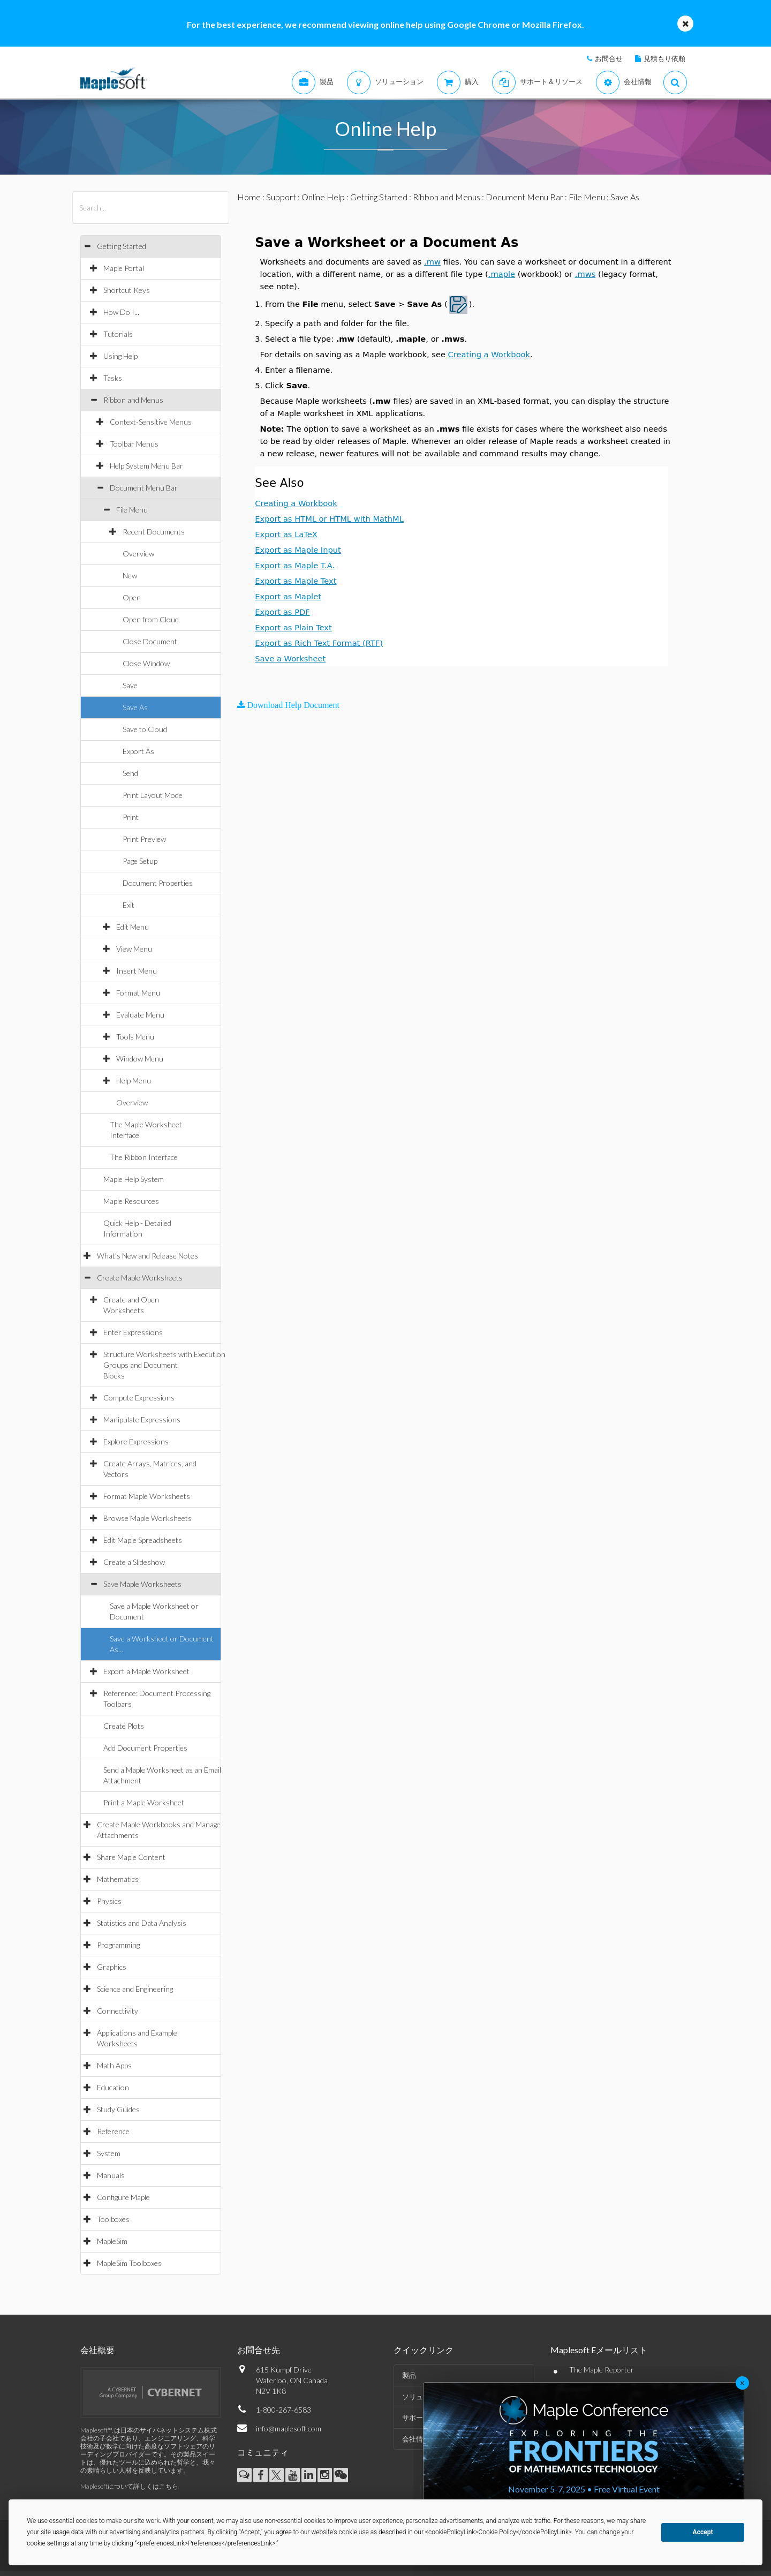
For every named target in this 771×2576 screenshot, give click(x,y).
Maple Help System (133, 1179)
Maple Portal (123, 268)
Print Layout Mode (153, 795)
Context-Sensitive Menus (151, 421)
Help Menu (133, 1080)
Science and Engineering (135, 1988)
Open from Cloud (151, 619)
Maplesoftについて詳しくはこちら (129, 2486)
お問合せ (609, 58)
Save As (135, 707)
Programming (118, 1944)
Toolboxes (113, 2219)
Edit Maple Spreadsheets (142, 1540)
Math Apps (114, 2065)
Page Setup (140, 860)
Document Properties (158, 882)
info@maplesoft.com (288, 2428)
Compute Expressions (139, 1397)
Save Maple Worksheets (142, 1583)
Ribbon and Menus (133, 399)
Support (281, 197)
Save (130, 685)
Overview (138, 553)
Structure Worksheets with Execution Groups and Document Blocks (164, 1365)
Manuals (111, 2175)
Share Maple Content (131, 1857)
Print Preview (144, 838)
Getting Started (121, 246)
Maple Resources (131, 1201)
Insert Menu (136, 970)
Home (249, 197)
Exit (128, 904)
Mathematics (118, 1879)
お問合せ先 (258, 2350)
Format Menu (138, 992)
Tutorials (118, 333)
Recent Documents (154, 531)
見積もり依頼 (664, 58)
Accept (703, 2532)
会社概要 (97, 2350)
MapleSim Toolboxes (129, 2263)
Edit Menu (132, 926)
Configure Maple (123, 2197)
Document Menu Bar (144, 487)
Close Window (146, 663)
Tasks (112, 377)
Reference (113, 2131)
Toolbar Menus (134, 443)
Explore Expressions (136, 1441)
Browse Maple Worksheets (147, 1518)
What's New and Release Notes (147, 1255)
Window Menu (139, 1058)
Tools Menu (135, 1036)
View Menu (134, 948)
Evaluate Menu (140, 1014)
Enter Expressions (133, 1332)
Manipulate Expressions (141, 1419)
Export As (138, 751)
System (108, 2153)
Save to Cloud (145, 729)
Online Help (323, 197)
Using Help (120, 355)
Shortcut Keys (126, 290)
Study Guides (118, 2109)
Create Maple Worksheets (140, 1277)
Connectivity (117, 2010)
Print (131, 817)
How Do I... (121, 312)
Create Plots (123, 1725)
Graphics (111, 1966)
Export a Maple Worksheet (146, 1671)
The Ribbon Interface (144, 1157)
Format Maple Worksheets (146, 1496)
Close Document (150, 641)
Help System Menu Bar (146, 465)
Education (113, 2087)
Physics (109, 1900)
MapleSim (112, 2241)
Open (132, 597)
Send (130, 773)
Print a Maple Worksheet (143, 1802)
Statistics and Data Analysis (141, 1922)
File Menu (132, 509)
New (130, 575)
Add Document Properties (145, 1747)
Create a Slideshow (134, 1561)
